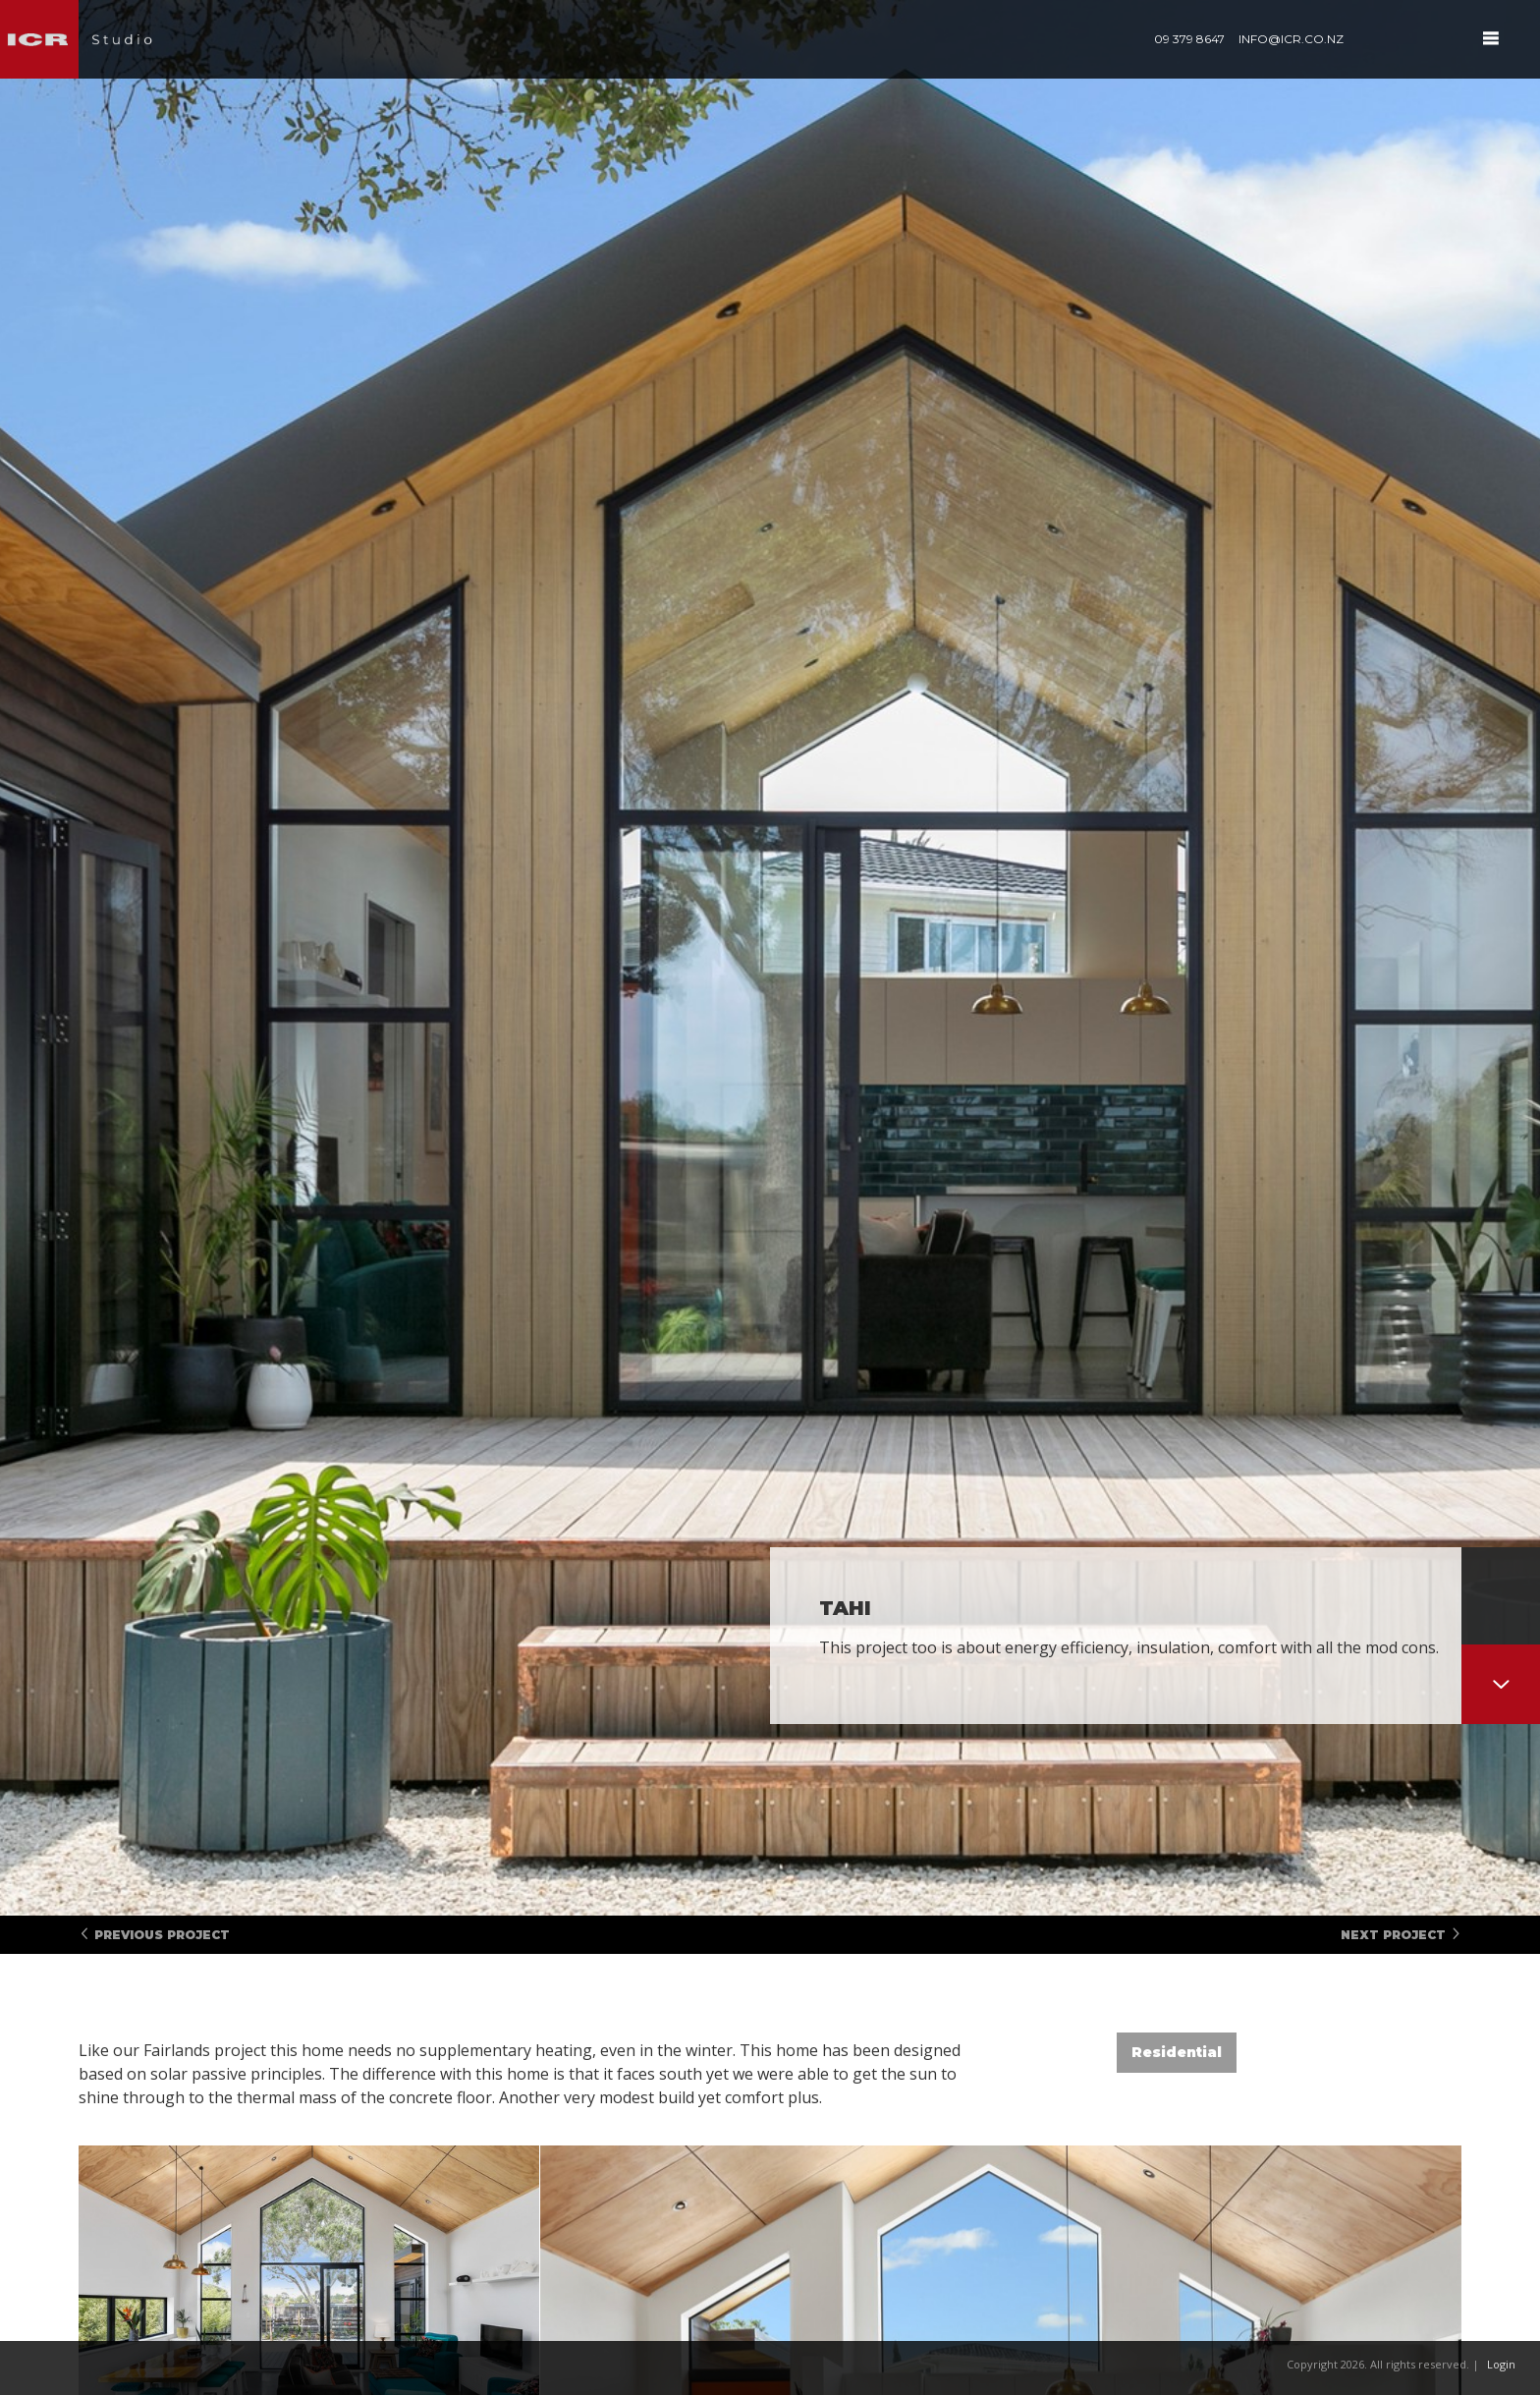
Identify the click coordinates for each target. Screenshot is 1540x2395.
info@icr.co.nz (1291, 38)
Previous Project (154, 1934)
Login (1501, 2364)
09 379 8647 (1189, 38)
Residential (1176, 2052)
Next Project (1401, 1934)
